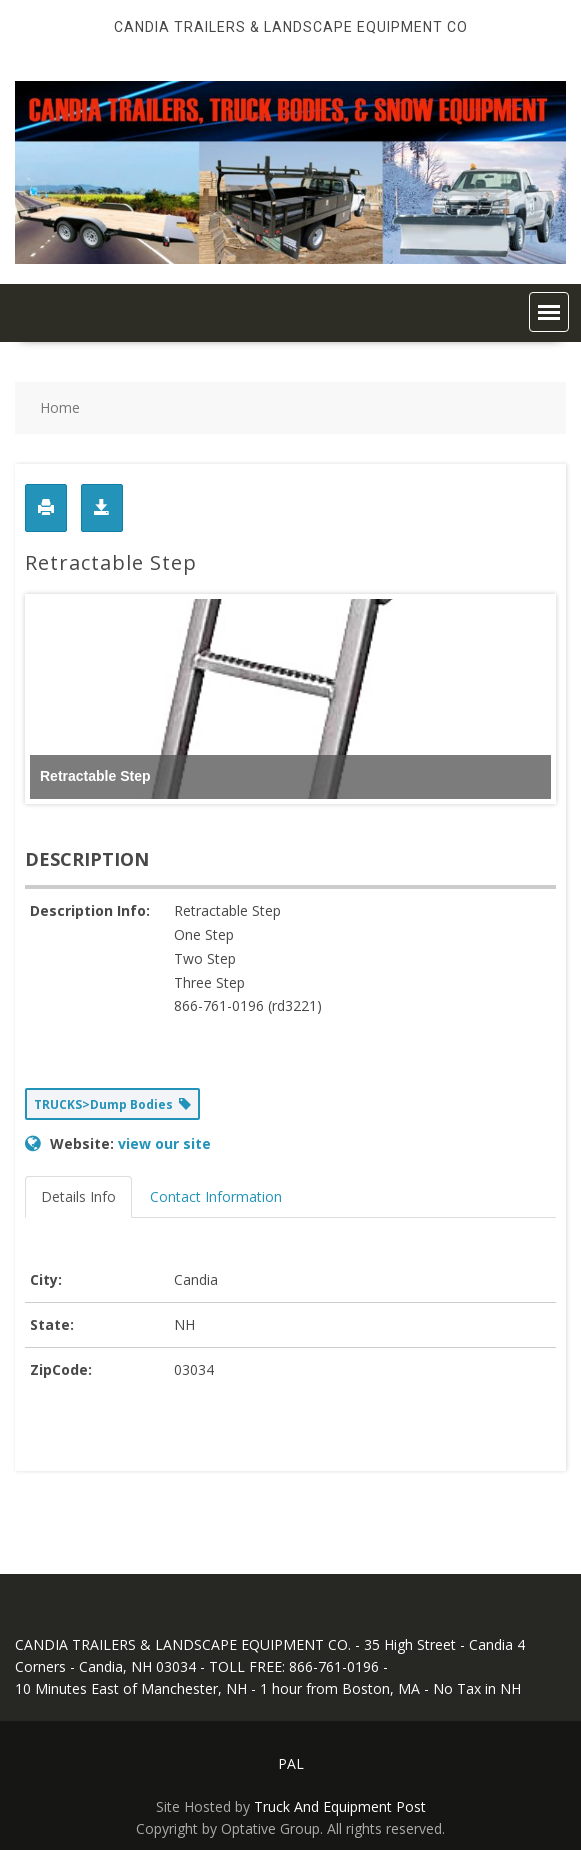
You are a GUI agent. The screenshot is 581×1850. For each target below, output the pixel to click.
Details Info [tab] (78, 1196)
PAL (291, 1763)
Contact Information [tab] (216, 1196)
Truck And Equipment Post (340, 1806)
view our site (164, 1143)
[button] (549, 312)
